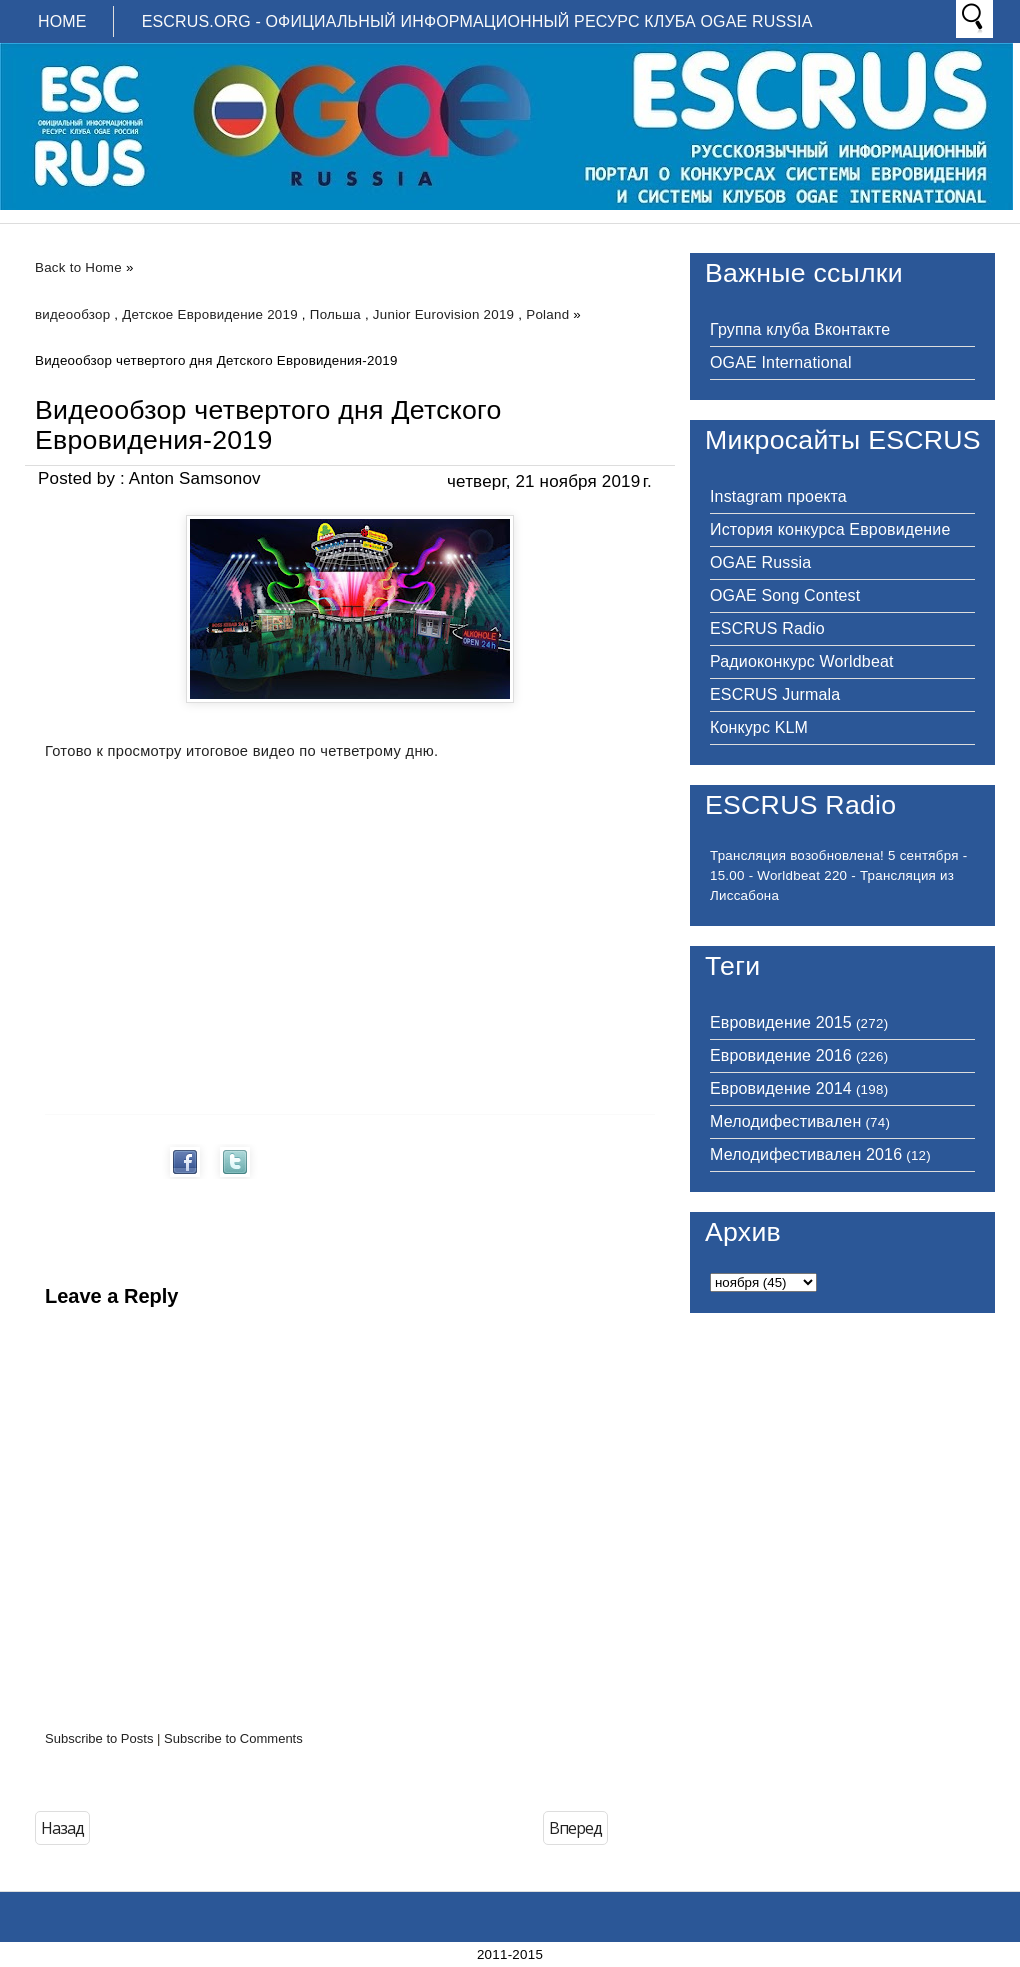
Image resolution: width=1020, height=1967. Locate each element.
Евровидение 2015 (781, 1022)
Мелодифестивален (785, 1121)
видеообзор (72, 314)
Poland (547, 314)
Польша (335, 314)
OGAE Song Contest (785, 595)
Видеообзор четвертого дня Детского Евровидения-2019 (268, 425)
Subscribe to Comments (233, 1738)
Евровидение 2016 (781, 1055)
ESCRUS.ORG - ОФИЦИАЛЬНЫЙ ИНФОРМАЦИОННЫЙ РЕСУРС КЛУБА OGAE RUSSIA (477, 21)
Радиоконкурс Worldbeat (802, 661)
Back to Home (78, 267)
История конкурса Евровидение (830, 529)
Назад (62, 1828)
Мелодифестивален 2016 (806, 1154)
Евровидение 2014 (781, 1088)
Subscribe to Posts (99, 1738)
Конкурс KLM (759, 727)
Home (62, 21)
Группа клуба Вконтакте (800, 329)
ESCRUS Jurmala (775, 694)
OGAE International (781, 362)
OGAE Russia (760, 562)
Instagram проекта (778, 496)
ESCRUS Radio (767, 628)
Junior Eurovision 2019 (443, 314)
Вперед (575, 1828)
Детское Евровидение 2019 (210, 314)
